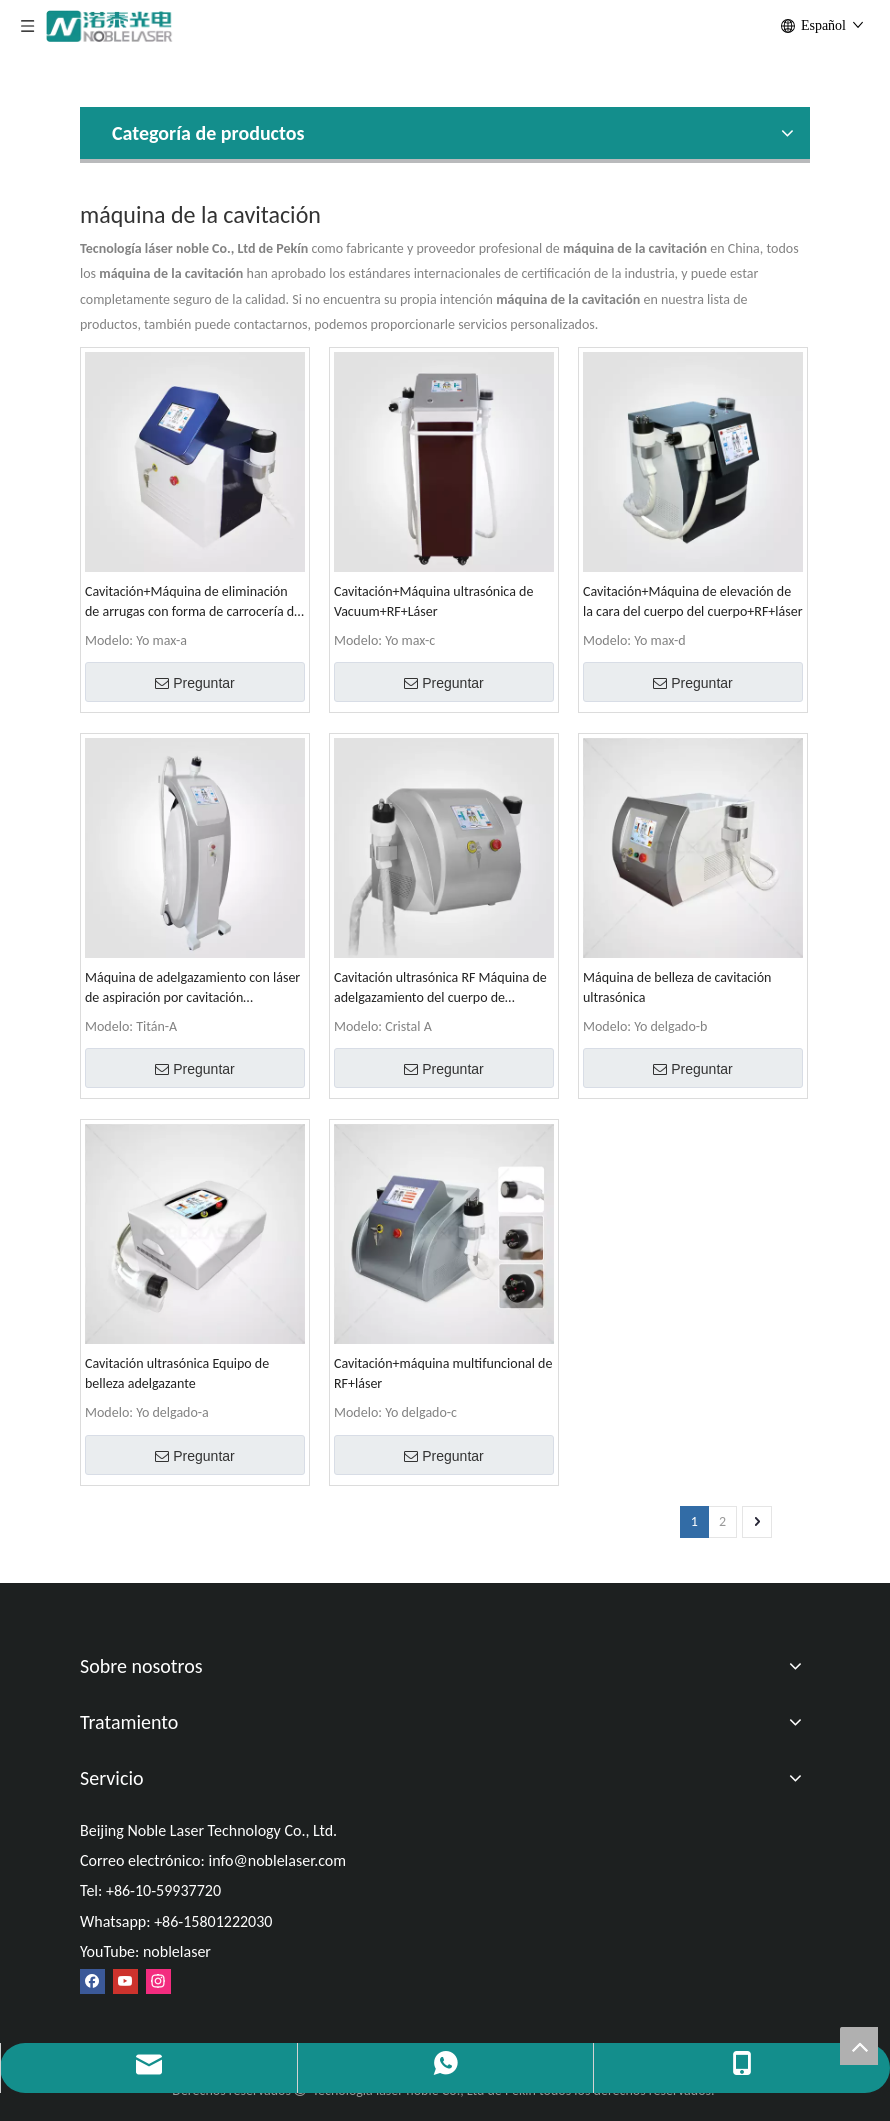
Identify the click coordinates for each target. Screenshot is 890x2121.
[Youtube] (125, 1980)
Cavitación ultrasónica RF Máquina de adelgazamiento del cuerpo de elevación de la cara (440, 988)
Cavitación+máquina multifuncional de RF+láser (443, 1373)
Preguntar (194, 683)
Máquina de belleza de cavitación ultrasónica (677, 987)
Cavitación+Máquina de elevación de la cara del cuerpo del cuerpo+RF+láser (693, 601)
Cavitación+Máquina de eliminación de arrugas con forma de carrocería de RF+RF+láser (193, 602)
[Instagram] (158, 1980)
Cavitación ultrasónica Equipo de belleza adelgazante (177, 1373)
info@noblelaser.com (277, 1860)
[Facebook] (92, 1980)
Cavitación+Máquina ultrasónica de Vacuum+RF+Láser (433, 601)
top (859, 2046)
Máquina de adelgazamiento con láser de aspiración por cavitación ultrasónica (192, 988)
